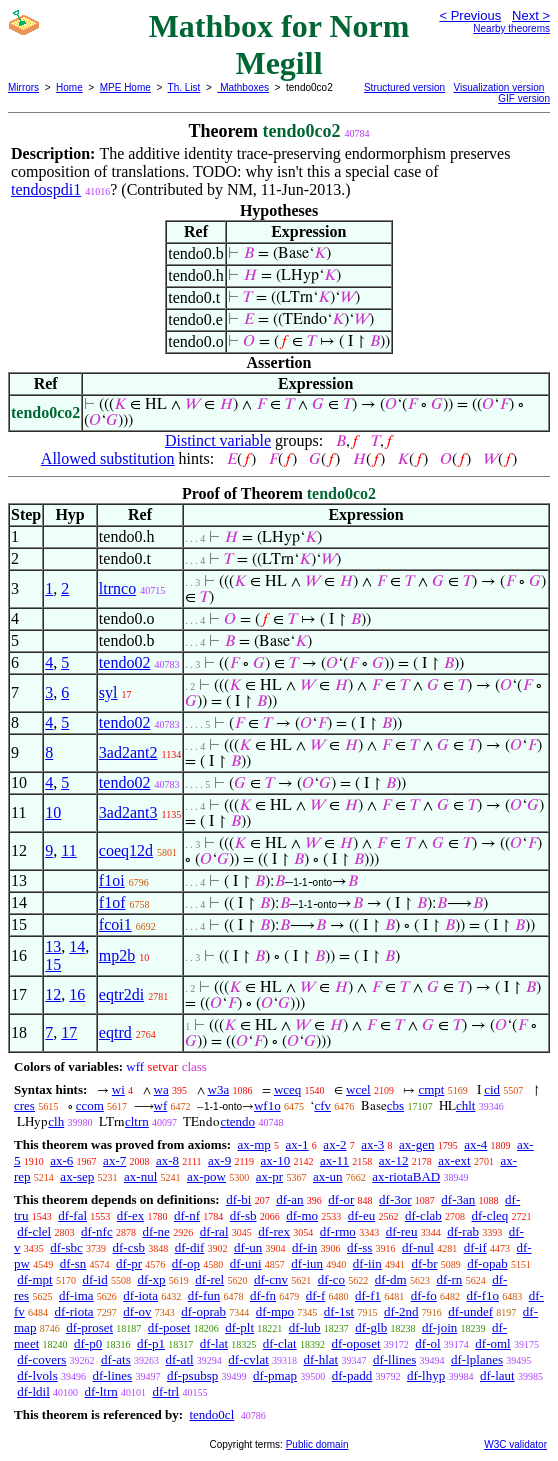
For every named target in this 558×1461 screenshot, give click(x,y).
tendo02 (125, 662)
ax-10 (276, 1160)
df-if (475, 1247)
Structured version (404, 87)
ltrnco (117, 588)
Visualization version (498, 87)
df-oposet (355, 1343)
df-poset (169, 1327)
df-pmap (275, 1375)
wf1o (267, 1105)
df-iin (367, 1263)
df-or (341, 1199)
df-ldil (33, 1391)
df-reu (402, 1231)
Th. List (184, 87)
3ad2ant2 (128, 752)
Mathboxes (243, 87)
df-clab (423, 1215)
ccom (90, 1105)
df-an (289, 1199)
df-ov (137, 1311)
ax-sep (77, 1176)
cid (492, 1089)
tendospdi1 (46, 189)
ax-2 (334, 1144)
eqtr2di (121, 994)
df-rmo (338, 1231)
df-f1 (368, 1295)
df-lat (214, 1343)
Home (69, 87)
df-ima (76, 1295)
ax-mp (254, 1144)
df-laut (497, 1375)
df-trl (165, 1391)
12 (53, 994)
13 (53, 946)
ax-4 (475, 1144)
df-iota (140, 1295)
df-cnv (271, 1279)
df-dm (391, 1279)
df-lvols (37, 1375)
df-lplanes (477, 1359)
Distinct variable (218, 440)
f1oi (112, 880)
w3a (219, 1089)
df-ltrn (101, 1391)
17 (69, 1032)
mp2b (117, 955)
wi (118, 1089)
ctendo (237, 1121)
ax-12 (394, 1160)
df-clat (280, 1343)
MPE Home (125, 87)
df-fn (263, 1295)
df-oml (492, 1343)
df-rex (274, 1231)
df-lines (112, 1375)
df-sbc (66, 1247)
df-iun (307, 1263)
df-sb (243, 1215)
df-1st (339, 1311)
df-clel (34, 1231)
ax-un (328, 1176)
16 (77, 994)
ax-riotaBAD (406, 1176)
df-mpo (275, 1311)
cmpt (431, 1089)
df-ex (130, 1215)
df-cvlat (248, 1359)
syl (108, 692)
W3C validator (515, 1444)
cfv (322, 1105)
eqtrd (115, 1032)
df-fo (424, 1295)
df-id (94, 1279)
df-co (331, 1279)
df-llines (394, 1359)
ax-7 (114, 1160)
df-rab (463, 1231)
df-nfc (97, 1231)
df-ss (359, 1247)
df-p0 (88, 1343)
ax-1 (297, 1144)
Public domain (317, 1444)
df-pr (129, 1263)
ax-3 (372, 1144)
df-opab (487, 1263)
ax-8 (167, 1160)
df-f (316, 1295)
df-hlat (321, 1359)
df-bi (238, 1199)
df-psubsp (192, 1375)
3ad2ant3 (128, 812)
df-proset (89, 1327)
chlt (466, 1105)
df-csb (129, 1247)
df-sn (73, 1263)
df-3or (395, 1199)
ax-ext (454, 1160)
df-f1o (482, 1295)
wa (161, 1089)
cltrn (137, 1121)
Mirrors (23, 87)
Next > (531, 15)
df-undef (470, 1311)
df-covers (41, 1359)
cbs (395, 1105)
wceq (287, 1089)
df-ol (427, 1343)
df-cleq (490, 1215)
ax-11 (334, 1160)
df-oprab (203, 1311)
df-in (304, 1247)
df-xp (151, 1279)
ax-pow (206, 1176)
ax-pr (269, 1176)
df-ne (155, 1231)
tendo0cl (211, 1414)
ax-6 (61, 1160)
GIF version (524, 98)
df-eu (361, 1215)
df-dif (190, 1247)
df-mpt (34, 1279)
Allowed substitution (108, 458)
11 (68, 850)
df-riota (74, 1311)
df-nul (418, 1247)
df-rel (209, 1279)
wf (161, 1105)
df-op (186, 1263)
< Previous (470, 15)
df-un (248, 1247)
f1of (112, 902)
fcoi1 (115, 924)
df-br (424, 1263)
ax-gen (416, 1144)
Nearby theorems (511, 28)
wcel (358, 1089)
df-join (439, 1327)
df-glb (371, 1327)
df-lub (305, 1327)
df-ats (116, 1359)
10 (53, 812)
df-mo (302, 1215)
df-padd (352, 1375)
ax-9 (219, 1160)
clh (56, 1121)
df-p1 (151, 1343)
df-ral (214, 1231)
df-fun (204, 1295)
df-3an (458, 1199)
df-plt (239, 1327)
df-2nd (401, 1311)
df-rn (449, 1279)
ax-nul (140, 1176)
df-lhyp (426, 1375)
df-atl (179, 1359)
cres (24, 1105)
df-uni (246, 1263)
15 (53, 964)
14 (77, 946)
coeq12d (126, 850)
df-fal (72, 1215)
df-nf (187, 1215)
